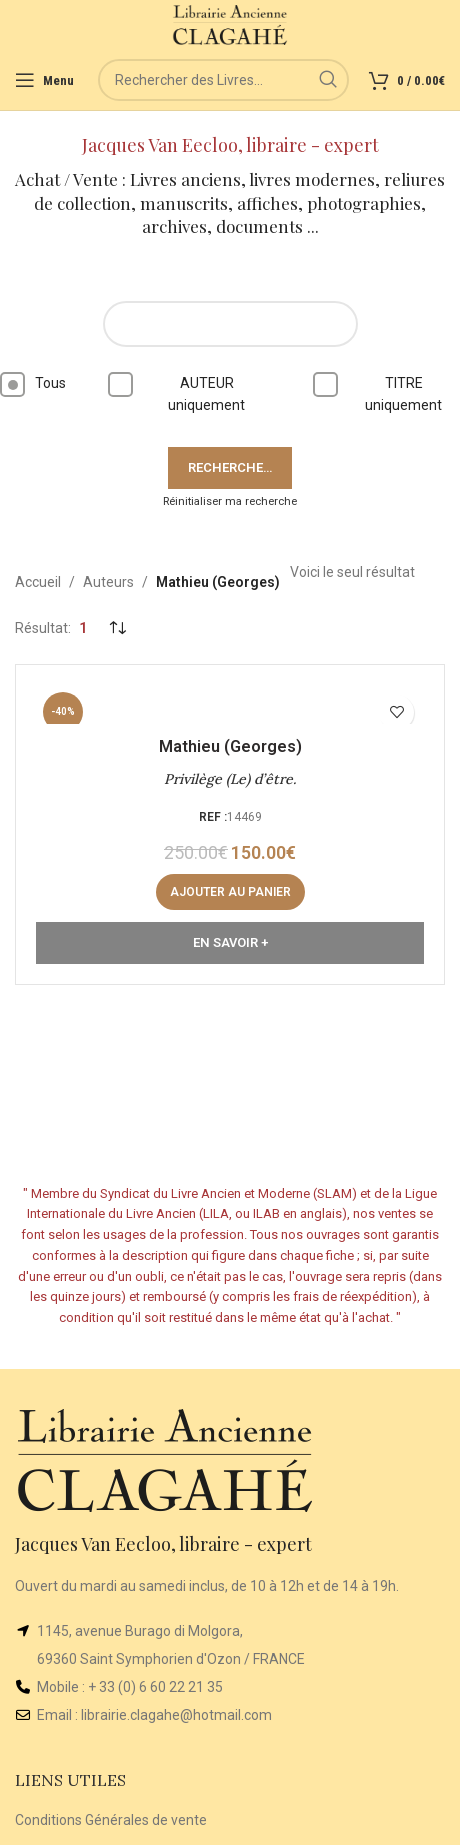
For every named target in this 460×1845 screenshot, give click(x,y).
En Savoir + (230, 942)
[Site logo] (230, 24)
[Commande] (117, 629)
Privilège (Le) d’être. (230, 779)
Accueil (38, 582)
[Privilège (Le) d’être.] (230, 704)
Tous (33, 384)
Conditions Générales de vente (111, 1820)
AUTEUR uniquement (183, 392)
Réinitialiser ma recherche (230, 501)
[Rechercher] (223, 80)
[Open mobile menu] (44, 80)
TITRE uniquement (384, 392)
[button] (230, 892)
